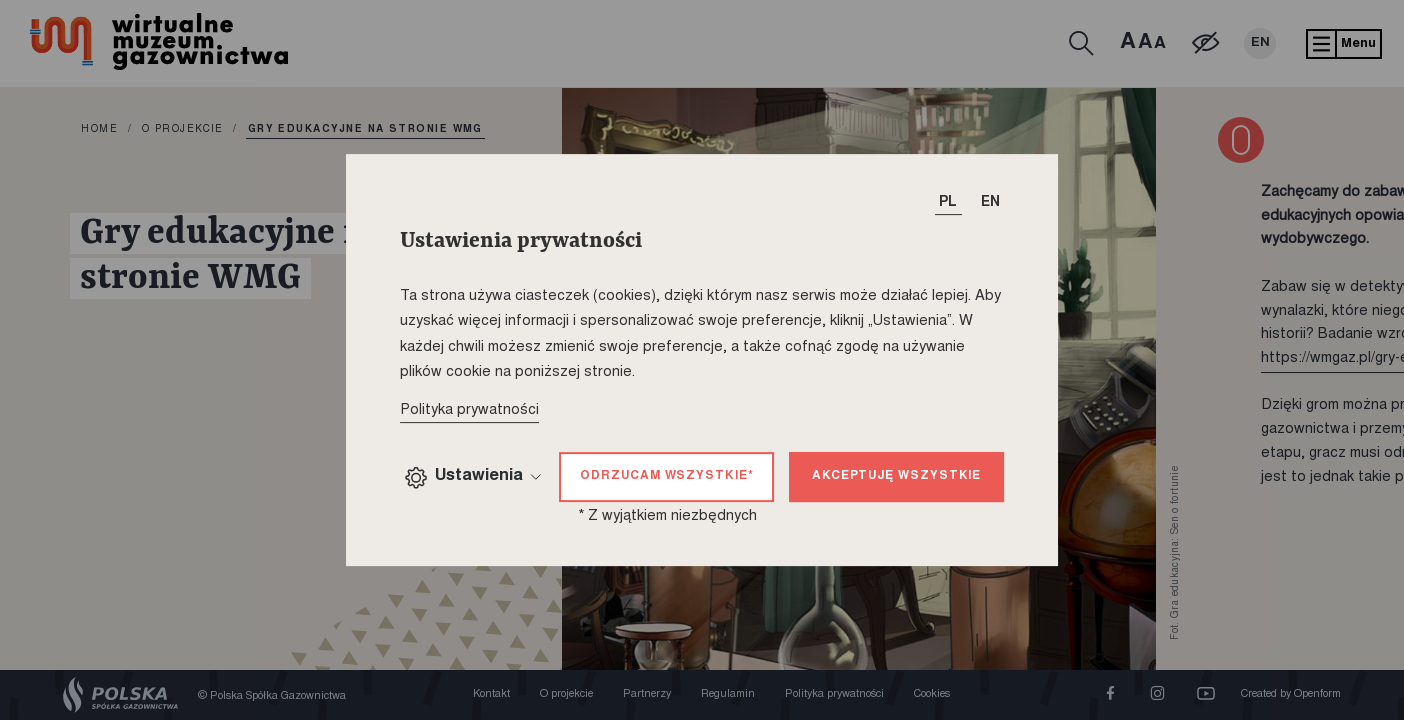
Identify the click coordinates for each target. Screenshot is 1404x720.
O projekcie (183, 130)
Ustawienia (473, 477)
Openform (1317, 694)
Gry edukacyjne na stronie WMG (365, 130)
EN (1260, 43)
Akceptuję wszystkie (896, 476)
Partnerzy (647, 694)
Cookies (932, 694)
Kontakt (491, 694)
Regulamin (728, 694)
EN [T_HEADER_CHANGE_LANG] (990, 203)
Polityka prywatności (834, 694)
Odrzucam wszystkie (666, 476)
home (99, 130)
